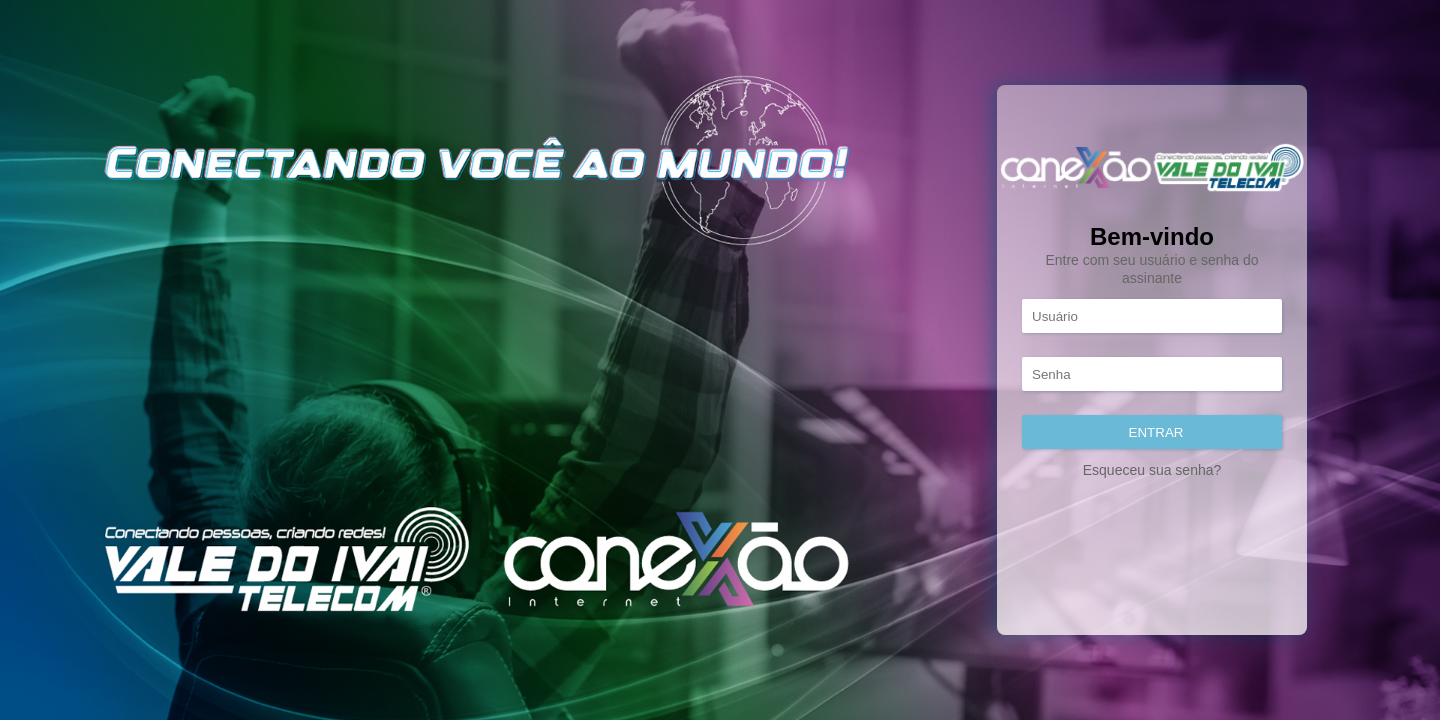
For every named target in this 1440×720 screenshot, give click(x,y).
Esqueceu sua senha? (1152, 470)
